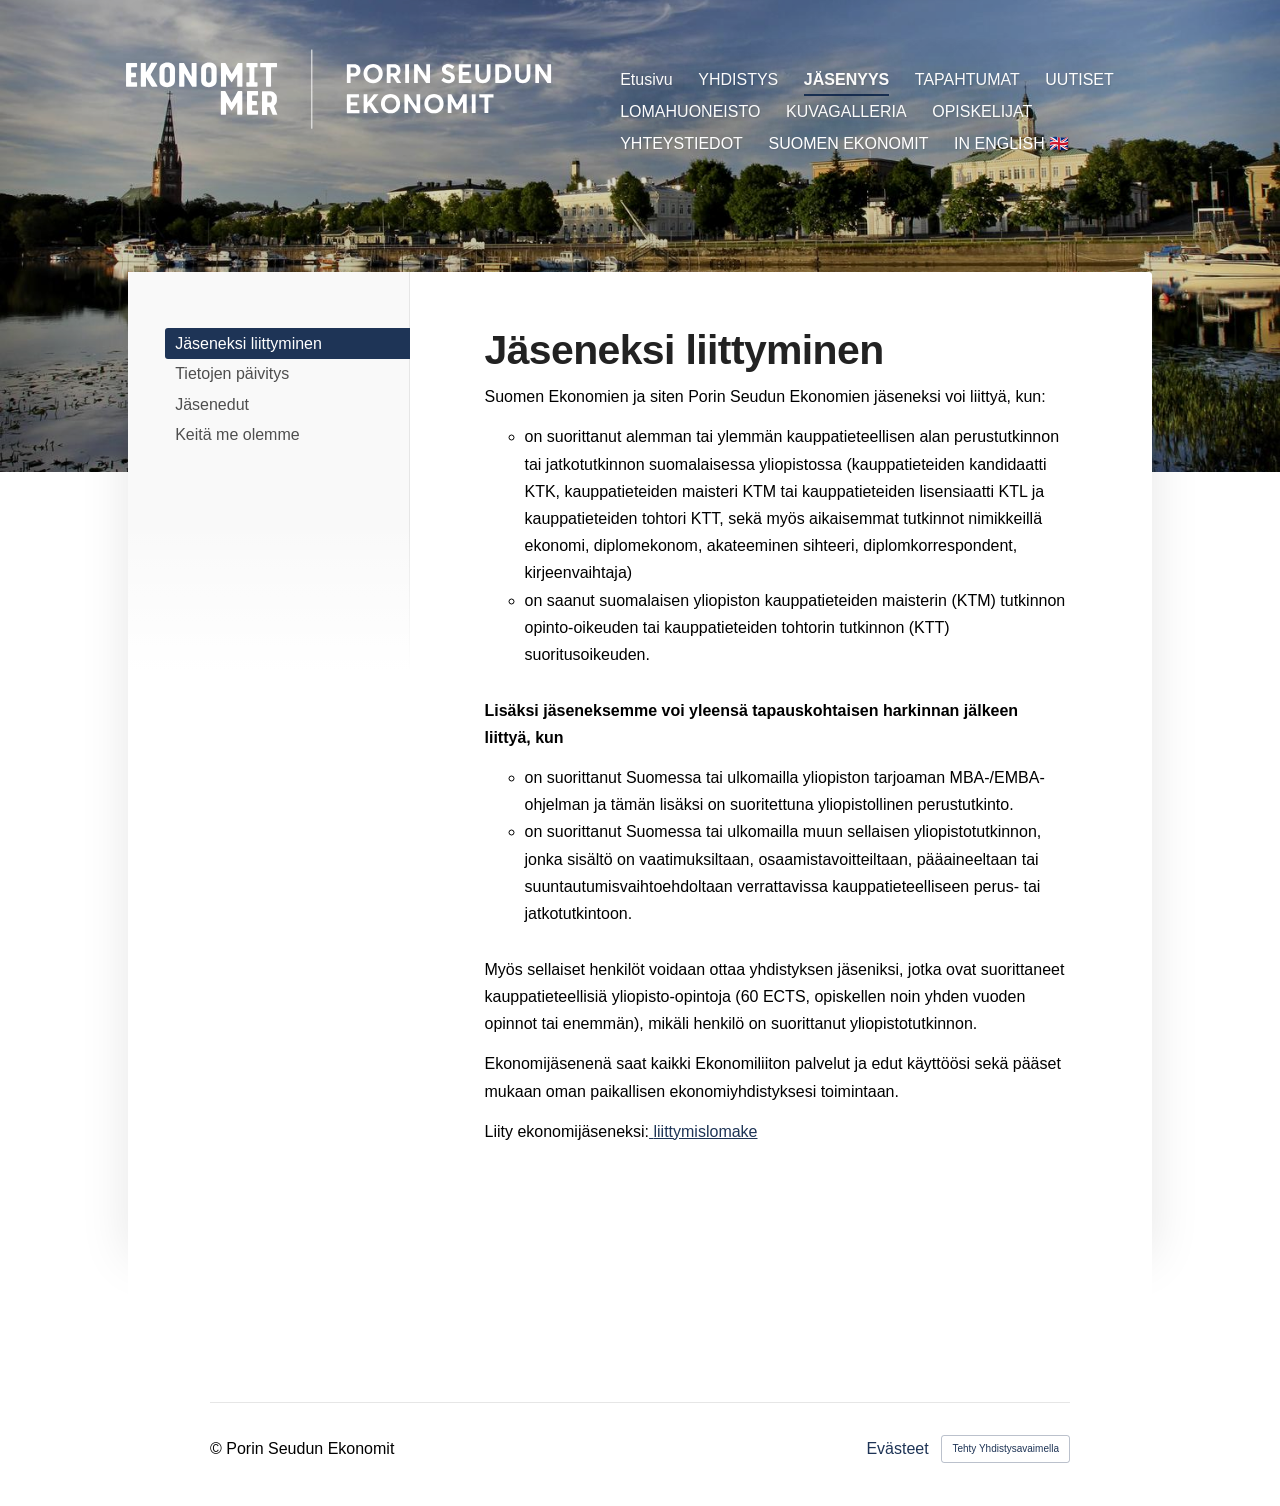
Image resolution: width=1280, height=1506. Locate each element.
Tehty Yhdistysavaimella (1005, 1448)
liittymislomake (705, 1131)
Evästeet (897, 1449)
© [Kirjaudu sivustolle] (218, 1448)
